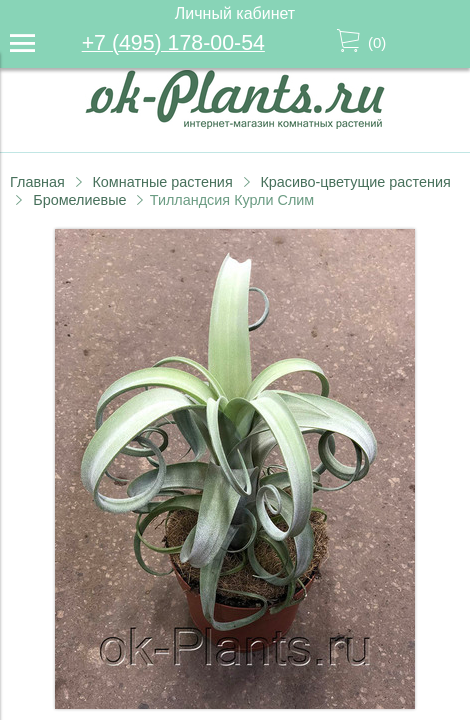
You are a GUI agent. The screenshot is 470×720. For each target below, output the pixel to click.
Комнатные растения (162, 182)
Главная (37, 182)
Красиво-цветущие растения (355, 182)
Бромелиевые (79, 200)
